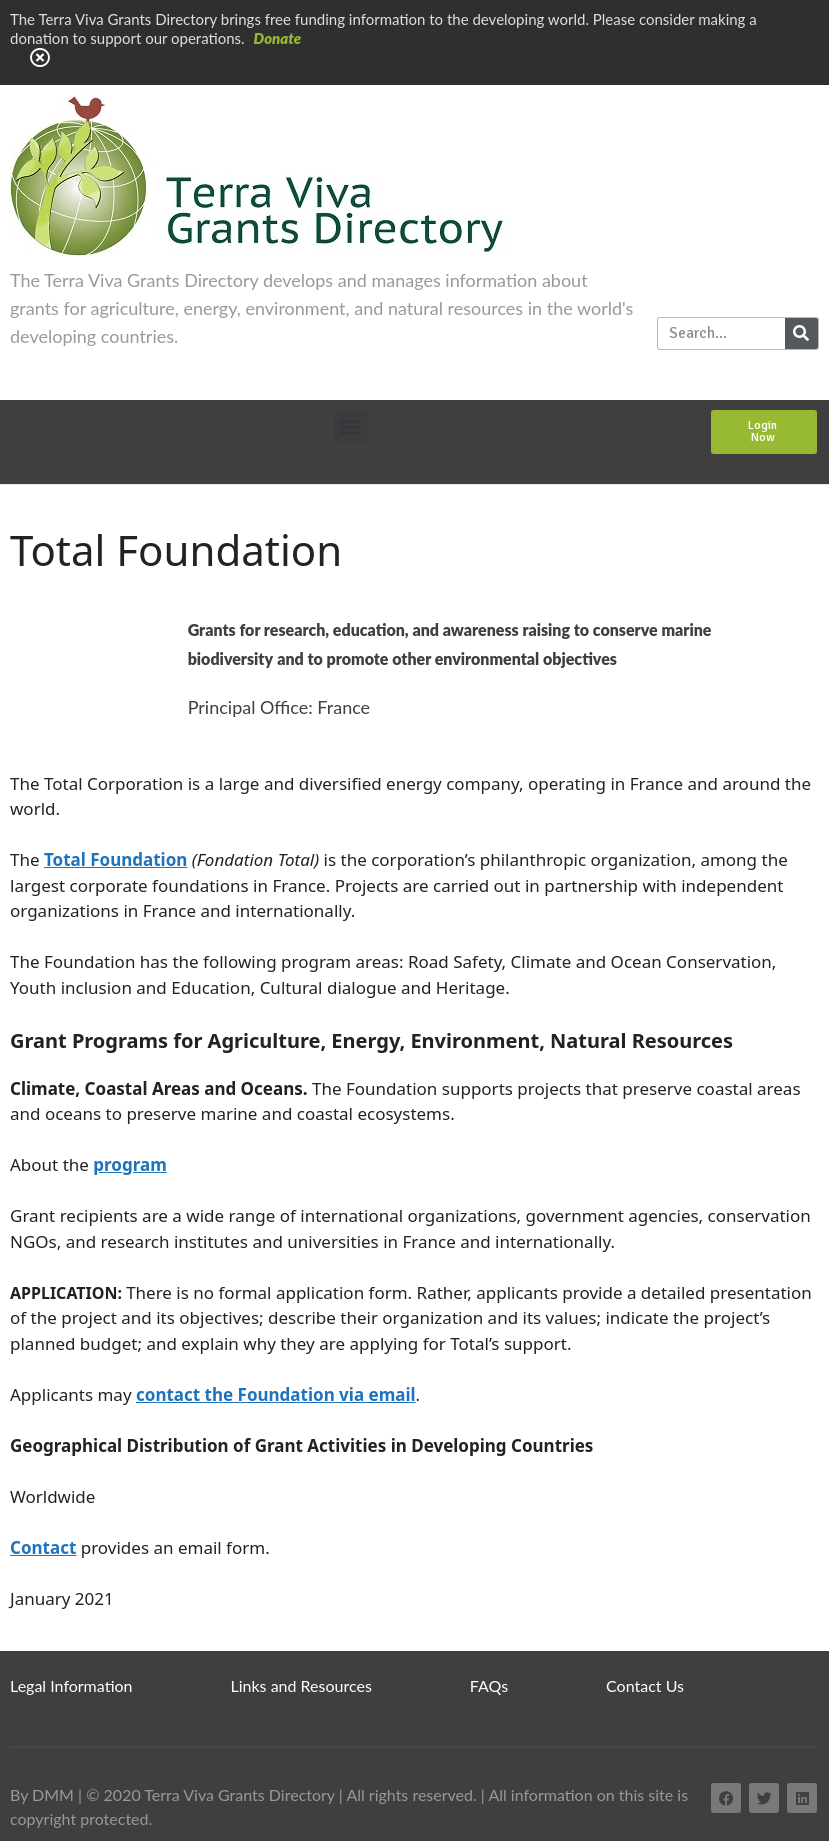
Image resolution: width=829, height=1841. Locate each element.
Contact (43, 1547)
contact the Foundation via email (276, 1394)
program (129, 1164)
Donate (278, 38)
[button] (350, 426)
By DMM (42, 1794)
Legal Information (71, 1685)
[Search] (801, 333)
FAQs (489, 1685)
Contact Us (645, 1685)
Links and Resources (301, 1685)
